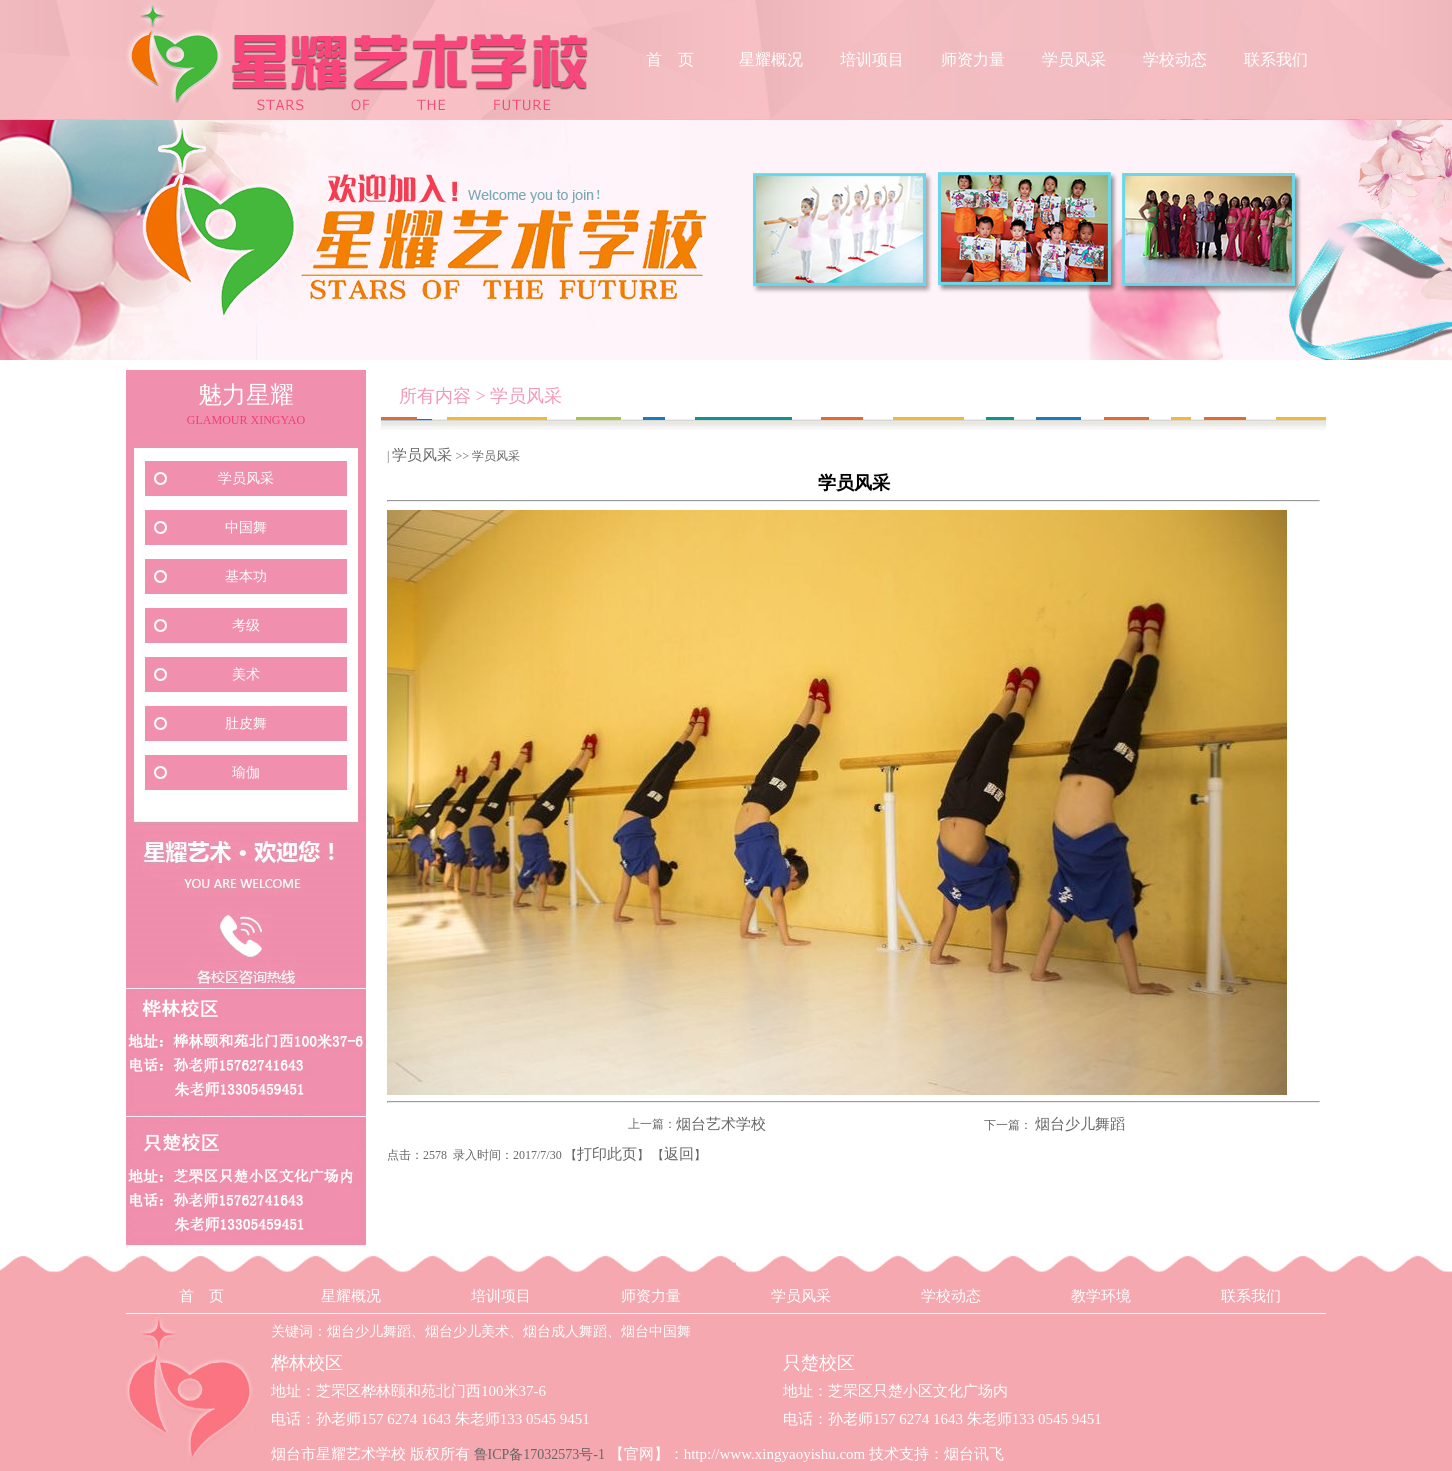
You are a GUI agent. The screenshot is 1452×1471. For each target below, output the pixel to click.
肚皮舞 (246, 723)
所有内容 (435, 396)
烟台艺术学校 (721, 1124)
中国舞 (246, 527)
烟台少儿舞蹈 (1080, 1124)
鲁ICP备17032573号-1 (539, 1454)
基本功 (246, 576)
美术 (246, 674)
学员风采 (1074, 59)
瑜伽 (246, 772)
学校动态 (1175, 59)
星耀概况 (771, 59)
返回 (679, 1154)
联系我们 (1276, 59)
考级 (246, 625)
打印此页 (607, 1154)
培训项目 (872, 59)
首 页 (670, 59)
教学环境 (1101, 1296)
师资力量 (973, 59)
